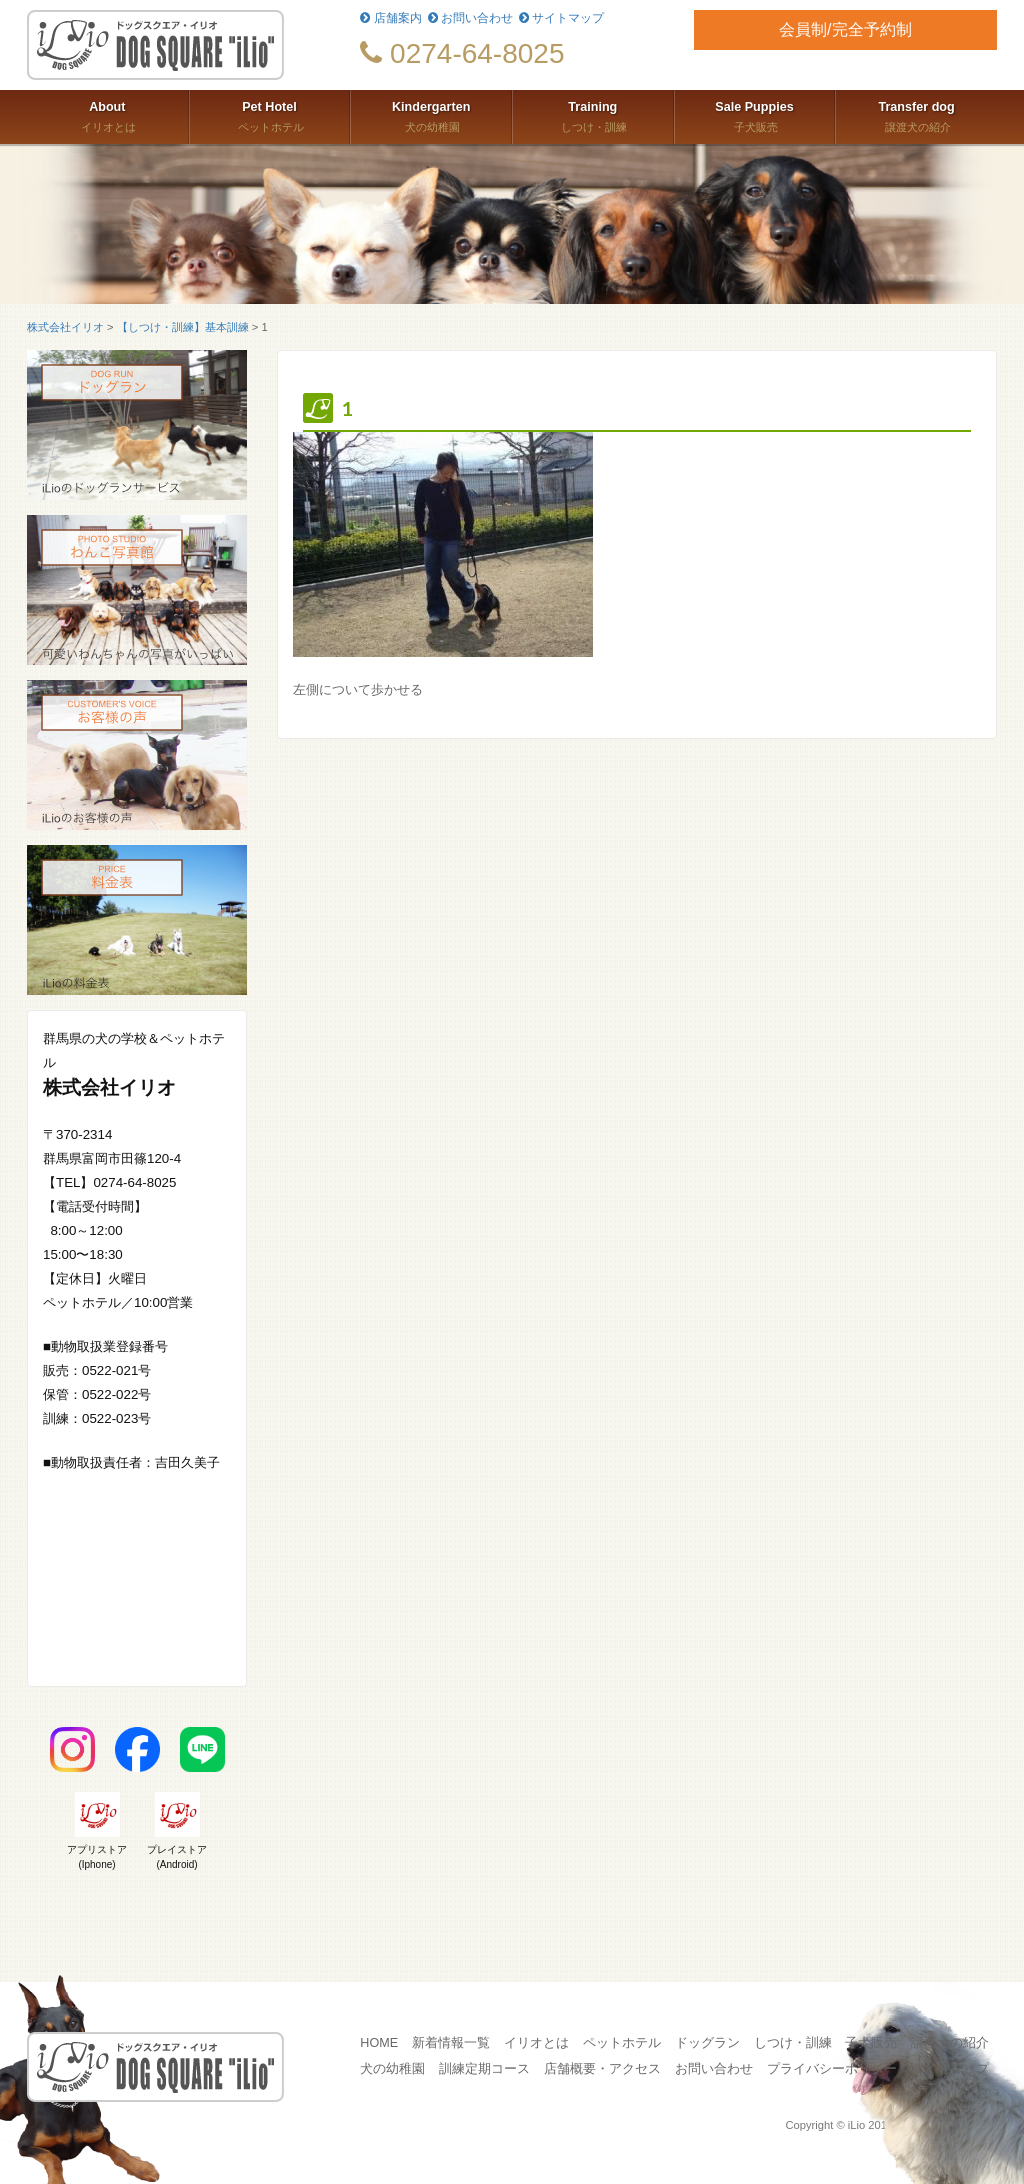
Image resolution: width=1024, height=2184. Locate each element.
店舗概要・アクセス (602, 2069)
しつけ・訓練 (593, 115)
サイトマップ (561, 18)
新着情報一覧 (451, 2043)
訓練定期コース (484, 2069)
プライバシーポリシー (832, 2069)
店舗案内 (390, 18)
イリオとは (107, 115)
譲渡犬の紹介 (916, 115)
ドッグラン (707, 2043)
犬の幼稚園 (431, 115)
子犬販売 (755, 115)
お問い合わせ (470, 18)
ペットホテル (270, 115)
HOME (379, 2043)
